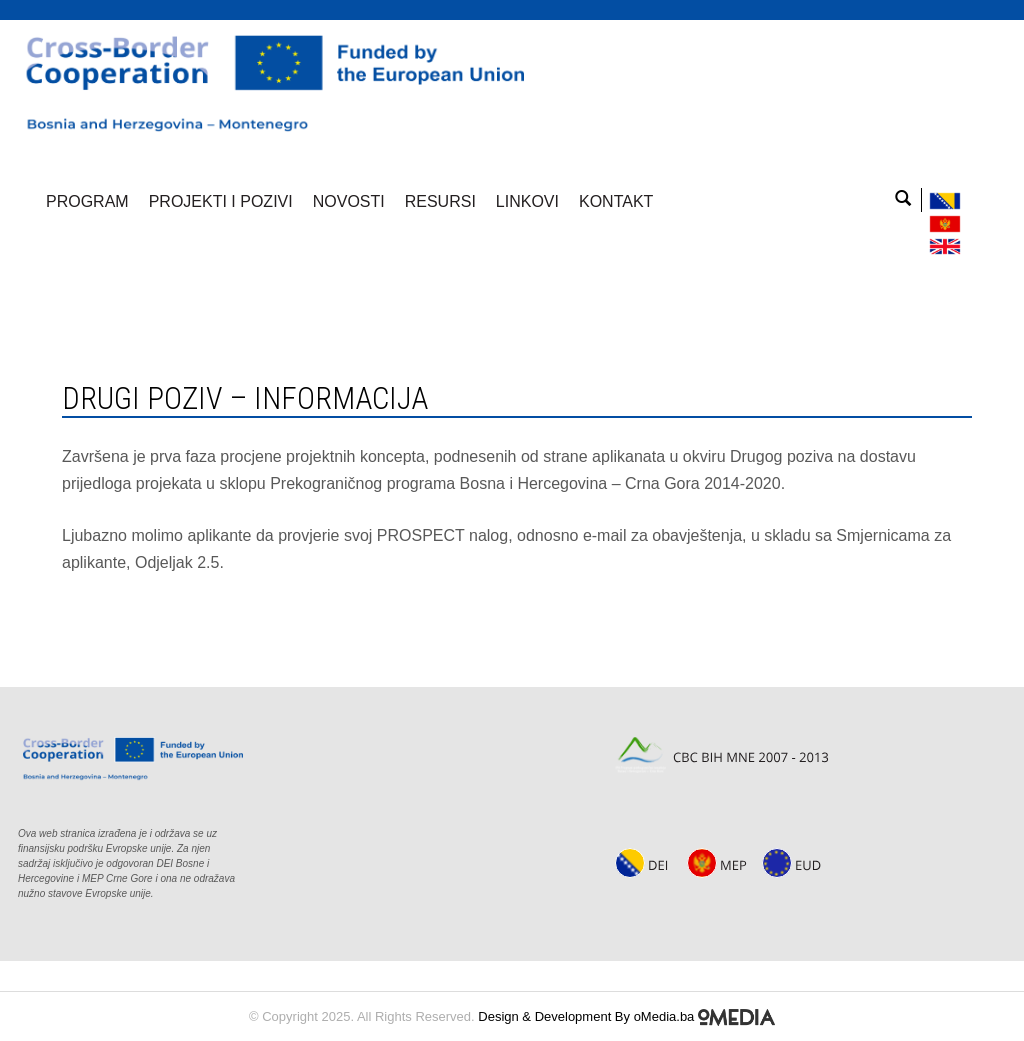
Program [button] (87, 201)
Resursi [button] (440, 201)
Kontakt (616, 201)
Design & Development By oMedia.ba (626, 1016)
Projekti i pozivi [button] (221, 201)
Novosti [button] (349, 201)
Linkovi (527, 201)
